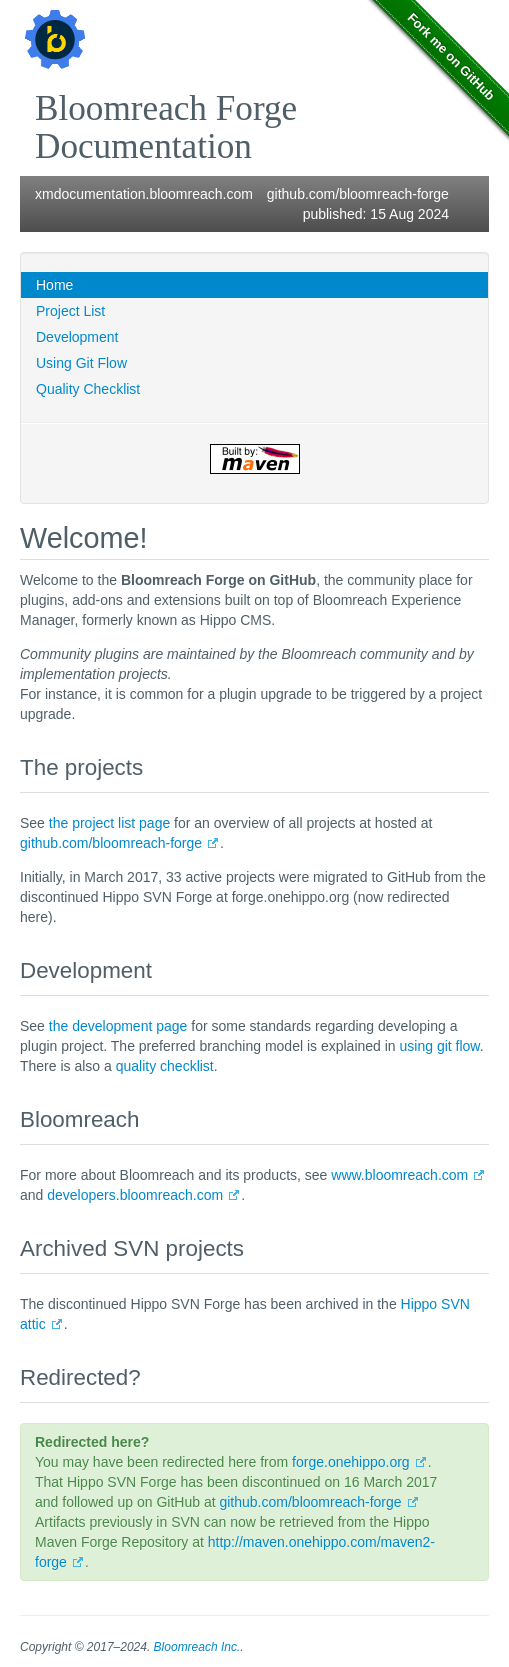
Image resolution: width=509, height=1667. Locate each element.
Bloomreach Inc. (197, 1647)
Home (54, 285)
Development (77, 337)
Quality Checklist (88, 389)
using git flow (440, 1046)
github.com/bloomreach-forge (358, 194)
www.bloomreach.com (399, 1175)
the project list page (109, 823)
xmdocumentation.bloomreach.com (144, 194)
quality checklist (165, 1066)
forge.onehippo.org (351, 1462)
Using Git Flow (81, 363)
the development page (118, 1026)
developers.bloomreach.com (135, 1195)
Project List (70, 311)
